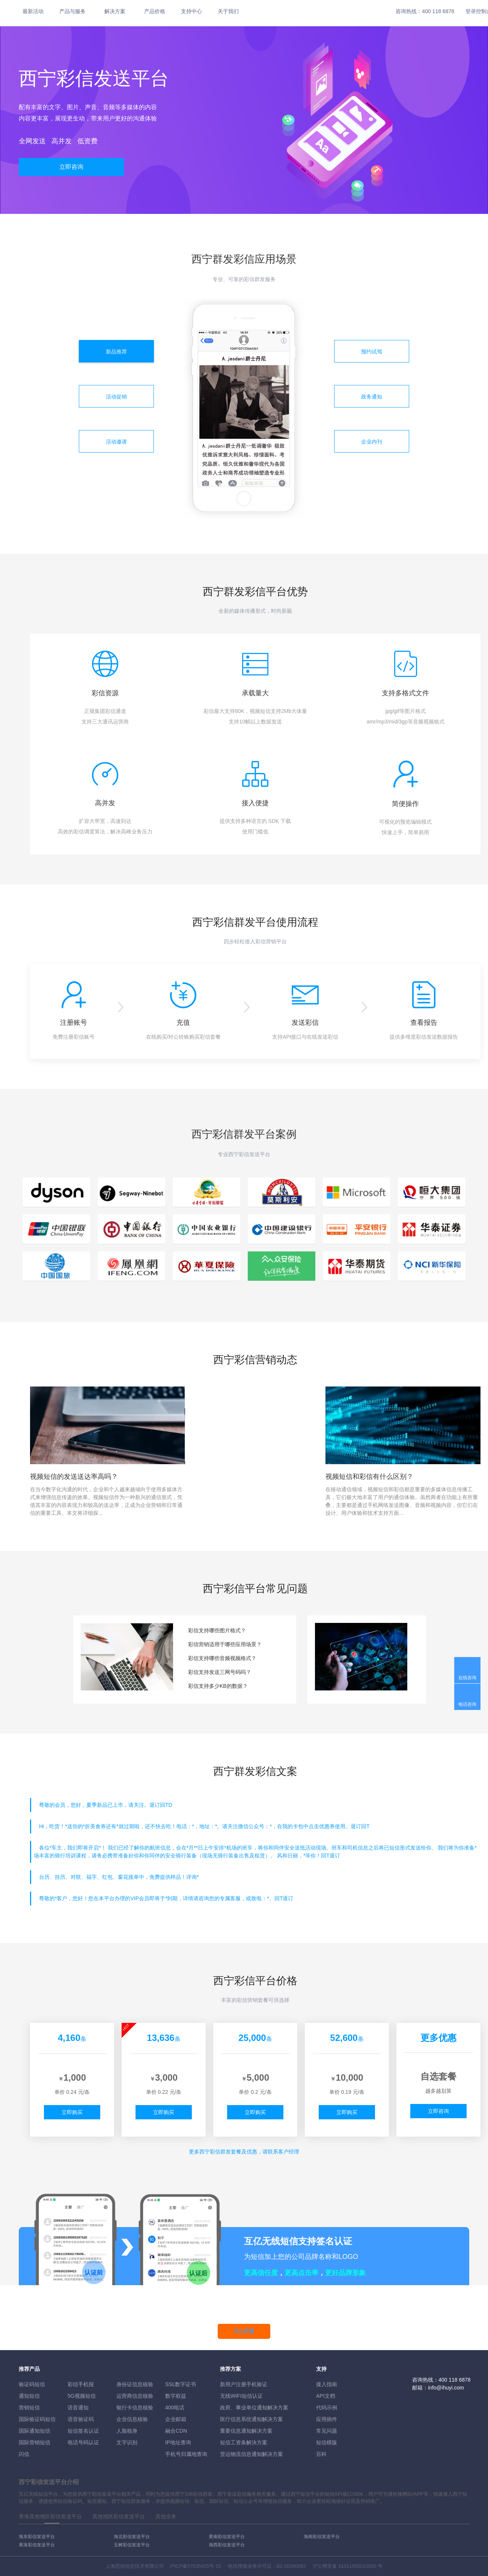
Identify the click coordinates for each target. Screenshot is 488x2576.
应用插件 (326, 2419)
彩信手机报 (81, 2384)
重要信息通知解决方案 (246, 2431)
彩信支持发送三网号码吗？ (219, 1672)
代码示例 (326, 2408)
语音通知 (78, 2408)
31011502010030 (357, 2566)
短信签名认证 (83, 2431)
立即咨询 (71, 167)
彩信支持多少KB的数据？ (218, 1686)
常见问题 (326, 2431)
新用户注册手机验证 (243, 2384)
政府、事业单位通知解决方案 (254, 2408)
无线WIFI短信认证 (241, 2396)
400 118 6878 (438, 11)
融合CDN (176, 2431)
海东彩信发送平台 (37, 2536)
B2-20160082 (291, 2566)
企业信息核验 (132, 2419)
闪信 (24, 2454)
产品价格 (154, 11)
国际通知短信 (34, 2431)
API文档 (325, 2396)
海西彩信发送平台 (227, 2544)
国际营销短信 (34, 2442)
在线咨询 (467, 1677)
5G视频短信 (82, 2396)
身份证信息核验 (134, 2384)
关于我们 (228, 11)
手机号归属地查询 (186, 2454)
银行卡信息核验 (134, 2408)
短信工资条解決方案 (243, 2442)
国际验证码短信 (37, 2419)
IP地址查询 (178, 2442)
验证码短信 (32, 2384)
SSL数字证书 (180, 2384)
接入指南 (326, 2384)
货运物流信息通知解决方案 (251, 2454)
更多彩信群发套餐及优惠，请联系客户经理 (244, 2152)
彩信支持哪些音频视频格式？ (222, 1658)
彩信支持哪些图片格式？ (217, 1630)
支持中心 (191, 11)
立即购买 (72, 2112)
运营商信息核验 (134, 2396)
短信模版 (326, 2442)
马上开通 (244, 2331)
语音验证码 (81, 2419)
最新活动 (33, 11)
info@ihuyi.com (446, 2388)
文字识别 (126, 2442)
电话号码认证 (83, 2442)
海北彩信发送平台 (132, 2536)
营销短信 (29, 2408)
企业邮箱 (175, 2419)
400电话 (174, 2408)
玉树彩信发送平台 (132, 2544)
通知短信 (29, 2396)
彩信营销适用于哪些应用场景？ (225, 1644)
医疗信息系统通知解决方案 (251, 2419)
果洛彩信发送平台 (37, 2544)
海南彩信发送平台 (322, 2536)
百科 (321, 2454)
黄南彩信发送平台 (227, 2536)
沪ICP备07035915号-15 (195, 2566)
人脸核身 (126, 2431)
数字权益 (175, 2396)
